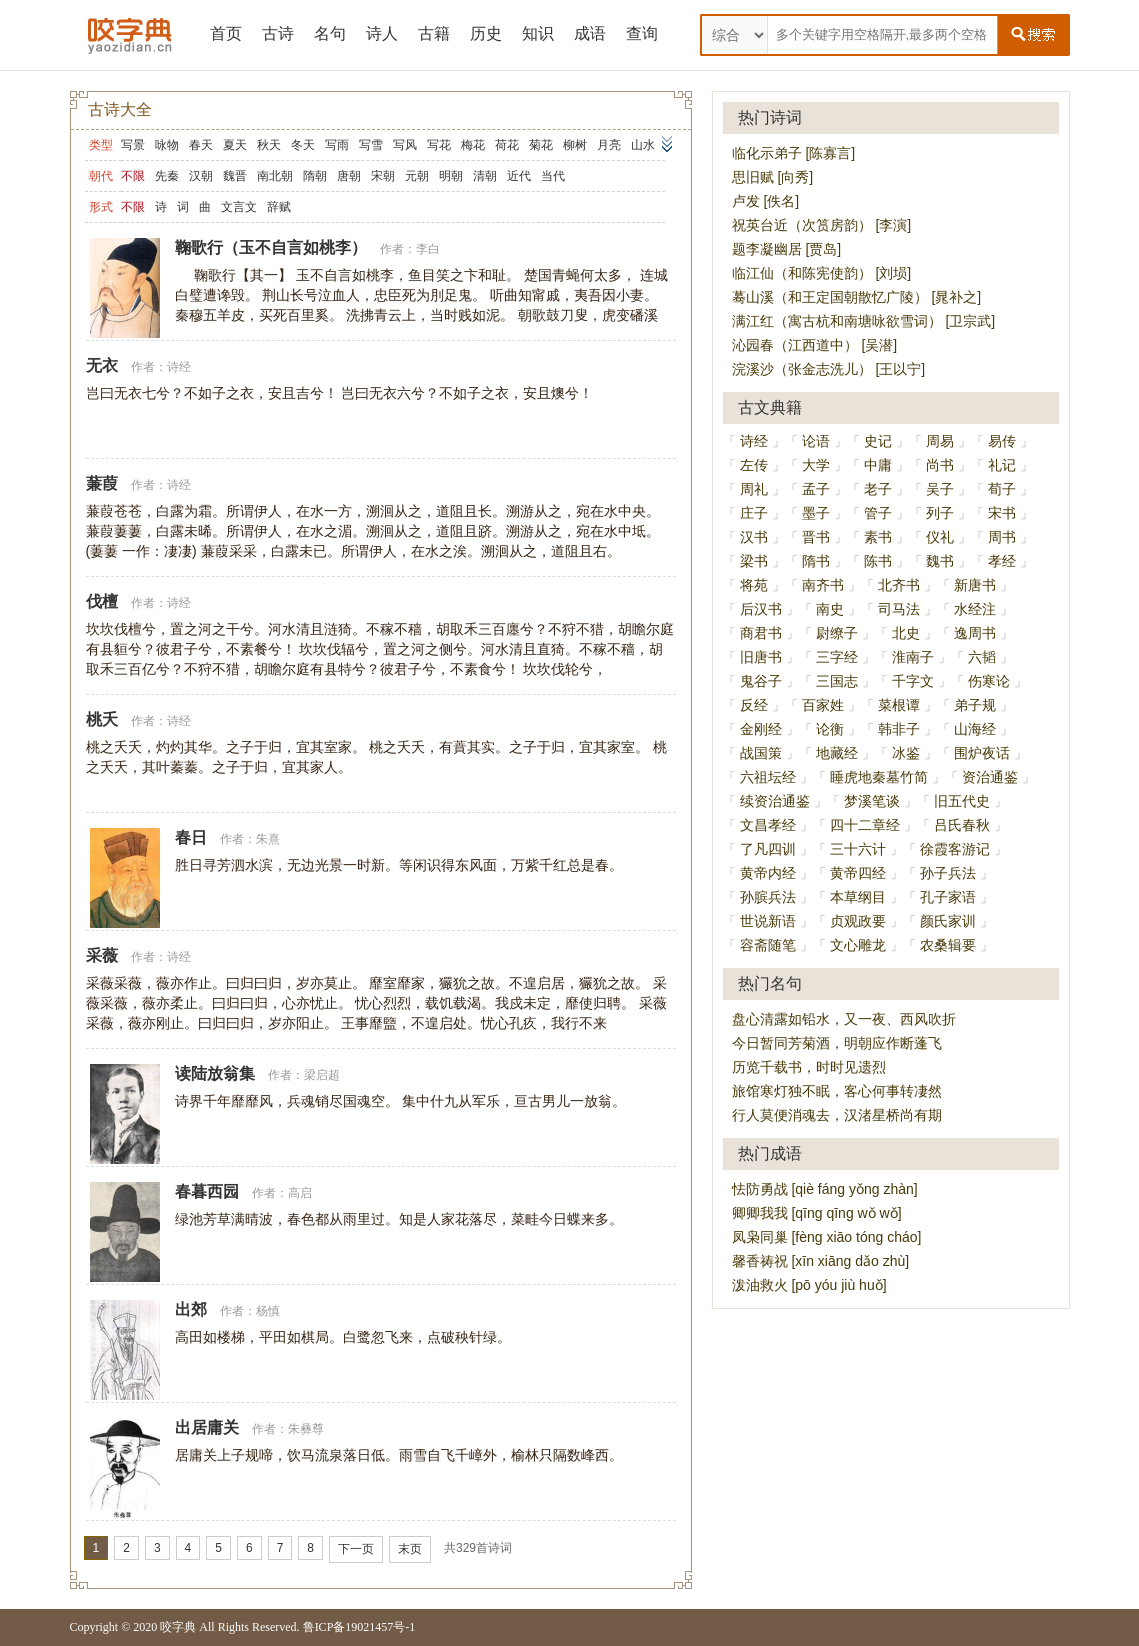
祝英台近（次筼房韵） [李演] (822, 225)
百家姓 (823, 705)
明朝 (451, 176)
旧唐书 (761, 657)
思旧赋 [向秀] (773, 177)
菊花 (541, 145)
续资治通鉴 (775, 801)
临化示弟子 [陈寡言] (794, 153)
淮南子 (913, 657)
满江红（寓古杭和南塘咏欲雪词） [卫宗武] (864, 321)
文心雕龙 (858, 945)
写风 (405, 145)
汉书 (754, 537)
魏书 (940, 561)
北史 (906, 633)
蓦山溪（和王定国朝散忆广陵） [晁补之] (857, 297)
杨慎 (268, 1311)
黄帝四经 (858, 873)
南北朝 (275, 176)
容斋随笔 (768, 945)
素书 (878, 537)
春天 (201, 145)
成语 (590, 33)
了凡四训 (768, 849)
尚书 (940, 465)
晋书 (816, 537)
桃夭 (102, 719)
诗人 (382, 33)
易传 (1002, 441)
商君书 (761, 633)
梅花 (473, 145)
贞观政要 (858, 921)
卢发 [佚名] (766, 201)
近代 (519, 176)
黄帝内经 (768, 873)
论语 (816, 441)
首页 (226, 33)
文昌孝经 (768, 825)
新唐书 (975, 585)
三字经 (837, 657)
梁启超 (322, 1075)
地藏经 (837, 753)
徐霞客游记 (955, 849)
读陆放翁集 (215, 1073)
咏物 (167, 145)
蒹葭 (102, 483)
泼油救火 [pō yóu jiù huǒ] (809, 1285)
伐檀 (102, 601)
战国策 (761, 753)
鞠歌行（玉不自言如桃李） (271, 247)
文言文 (239, 207)
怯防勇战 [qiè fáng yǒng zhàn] (825, 1189)
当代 (553, 176)
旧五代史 (962, 801)
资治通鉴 (990, 777)
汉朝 (201, 176)
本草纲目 (858, 897)
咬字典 (178, 1627)
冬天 (303, 145)
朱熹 (268, 839)
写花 (439, 145)
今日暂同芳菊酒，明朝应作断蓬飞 (837, 1043)
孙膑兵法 (768, 897)
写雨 (337, 145)
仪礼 (940, 537)
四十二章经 (865, 825)
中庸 (878, 465)
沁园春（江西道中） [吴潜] (815, 345)
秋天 (269, 145)
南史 (830, 609)
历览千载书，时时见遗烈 (809, 1067)
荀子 (1002, 489)
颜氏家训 (948, 921)
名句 (330, 33)
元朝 (417, 176)
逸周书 (975, 633)
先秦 (167, 176)
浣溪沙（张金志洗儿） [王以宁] (829, 369)
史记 (878, 441)
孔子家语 (948, 897)
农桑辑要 (948, 945)
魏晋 (235, 176)
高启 (300, 1193)
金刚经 (761, 729)
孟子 (816, 489)
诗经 (179, 367)
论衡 (830, 729)
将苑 (754, 585)
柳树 (575, 145)
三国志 (837, 681)
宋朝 (383, 176)
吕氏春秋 (962, 825)
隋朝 (315, 176)
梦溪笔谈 (872, 801)
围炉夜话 (982, 753)
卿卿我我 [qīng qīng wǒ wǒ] (817, 1213)
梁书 (754, 561)
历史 (486, 33)
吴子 (940, 489)
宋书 (1002, 513)
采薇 (102, 955)
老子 (878, 489)
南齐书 (823, 585)
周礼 (754, 489)
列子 (940, 513)
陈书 (878, 561)
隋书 (816, 561)
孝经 (1002, 561)
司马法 (899, 609)
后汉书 (761, 609)
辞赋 (279, 207)
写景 (133, 145)
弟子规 (975, 705)
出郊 (191, 1309)
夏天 (235, 145)
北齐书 (899, 585)
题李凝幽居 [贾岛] (787, 249)
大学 (816, 465)
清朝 (485, 176)
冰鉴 (906, 753)
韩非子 (899, 729)
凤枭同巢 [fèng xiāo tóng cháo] (827, 1237)
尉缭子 (837, 633)
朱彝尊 (306, 1429)
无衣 (102, 365)
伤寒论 (989, 681)
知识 (538, 33)
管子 (878, 513)
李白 (428, 249)
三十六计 (858, 849)
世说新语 (768, 921)
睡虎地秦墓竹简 (879, 777)
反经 (754, 705)
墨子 (816, 513)
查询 (642, 33)
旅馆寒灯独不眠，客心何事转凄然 (837, 1091)
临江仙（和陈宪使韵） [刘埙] (822, 273)
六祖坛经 (768, 777)
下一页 (356, 1549)
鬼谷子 (761, 681)
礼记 (1002, 465)
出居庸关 (207, 1427)
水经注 (975, 609)
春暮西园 (207, 1191)
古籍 (434, 33)
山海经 (975, 729)
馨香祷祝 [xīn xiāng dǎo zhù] (821, 1261)
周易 (940, 441)
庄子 (754, 513)
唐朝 (349, 176)
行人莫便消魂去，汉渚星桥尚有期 (837, 1115)
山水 (643, 145)
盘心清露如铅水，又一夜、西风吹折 (844, 1019)
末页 (410, 1549)
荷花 (507, 145)
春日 (191, 837)
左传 (754, 465)
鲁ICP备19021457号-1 (359, 1627)
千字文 (913, 681)
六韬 (982, 657)
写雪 (371, 145)
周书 (1002, 537)
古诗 (278, 33)
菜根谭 (899, 705)
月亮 (609, 145)
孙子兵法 (948, 873)
